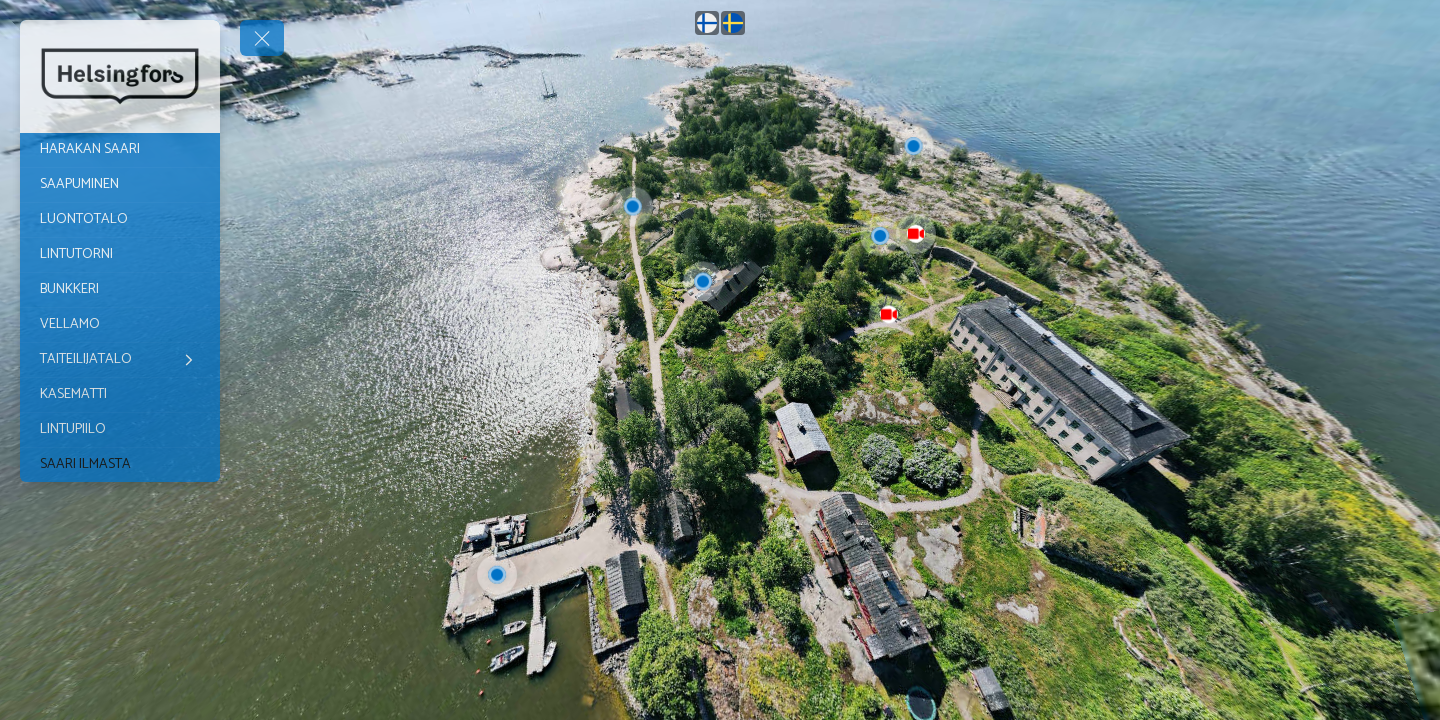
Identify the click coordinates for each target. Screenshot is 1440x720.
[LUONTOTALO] (120, 220)
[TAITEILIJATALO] (120, 360)
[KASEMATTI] (120, 395)
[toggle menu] (262, 38)
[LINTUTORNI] (120, 255)
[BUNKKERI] (120, 290)
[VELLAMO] (120, 325)
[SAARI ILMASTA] (120, 465)
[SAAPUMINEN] (120, 185)
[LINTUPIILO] (120, 430)
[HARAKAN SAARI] (120, 150)
